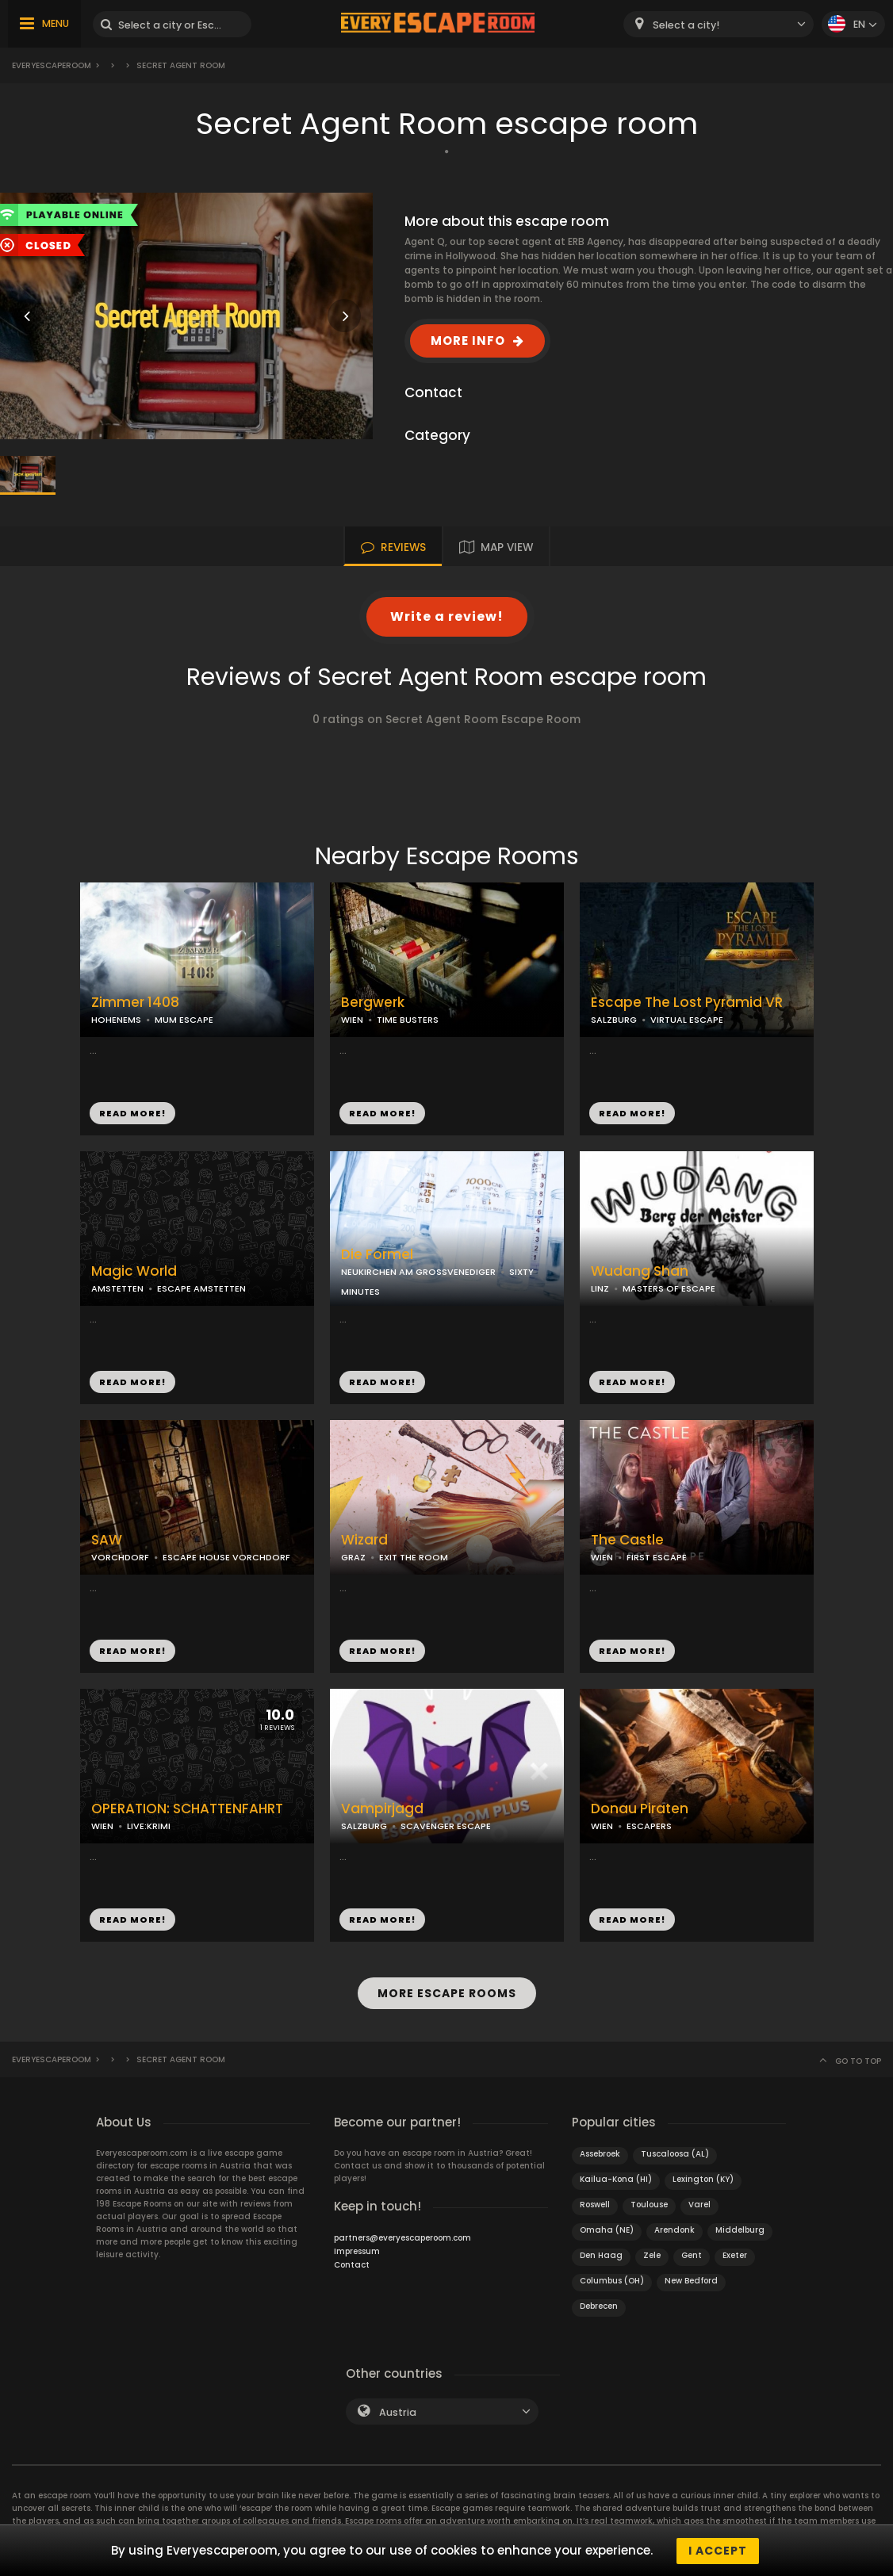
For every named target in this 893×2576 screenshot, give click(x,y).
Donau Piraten (639, 1809)
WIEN (352, 1019)
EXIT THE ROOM (413, 1557)
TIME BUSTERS (408, 1019)
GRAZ (353, 1557)
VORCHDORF (120, 1557)
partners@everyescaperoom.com (402, 2237)
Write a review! (447, 616)
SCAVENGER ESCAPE (446, 1826)
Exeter (734, 2254)
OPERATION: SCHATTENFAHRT (187, 1809)
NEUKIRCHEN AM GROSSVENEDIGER (418, 1271)
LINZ (600, 1288)
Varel (699, 2204)
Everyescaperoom (51, 65)
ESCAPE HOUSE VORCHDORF (226, 1557)
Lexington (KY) (703, 2178)
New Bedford (691, 2280)
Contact (352, 2264)
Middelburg (740, 2229)
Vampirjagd (382, 1809)
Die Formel (377, 1254)
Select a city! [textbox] (686, 25)
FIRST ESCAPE (657, 1557)
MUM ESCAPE (184, 1019)
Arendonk (674, 2229)
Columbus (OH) (612, 2280)
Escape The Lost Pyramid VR (687, 1002)
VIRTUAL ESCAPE (686, 1019)
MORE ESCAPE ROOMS (447, 1993)
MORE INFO (468, 340)
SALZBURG (614, 1019)
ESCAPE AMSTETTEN (201, 1288)
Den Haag (601, 2254)
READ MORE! (132, 1113)
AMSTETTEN (117, 1288)
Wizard (364, 1540)
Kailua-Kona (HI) (616, 2178)
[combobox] (718, 24)
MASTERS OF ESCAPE (669, 1288)
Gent (691, 2254)
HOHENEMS (116, 1019)
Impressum (357, 2250)
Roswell (595, 2204)
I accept (717, 2551)
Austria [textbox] (397, 2411)
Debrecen (599, 2305)
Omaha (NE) (607, 2229)
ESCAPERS (649, 1826)
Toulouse (649, 2204)
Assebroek (600, 2153)
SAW (106, 1540)
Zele (652, 2254)
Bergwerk (372, 1002)
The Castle (627, 1540)
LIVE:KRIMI (149, 1826)
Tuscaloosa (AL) (675, 2153)
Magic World (134, 1271)
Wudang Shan (639, 1271)
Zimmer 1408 (135, 1002)
